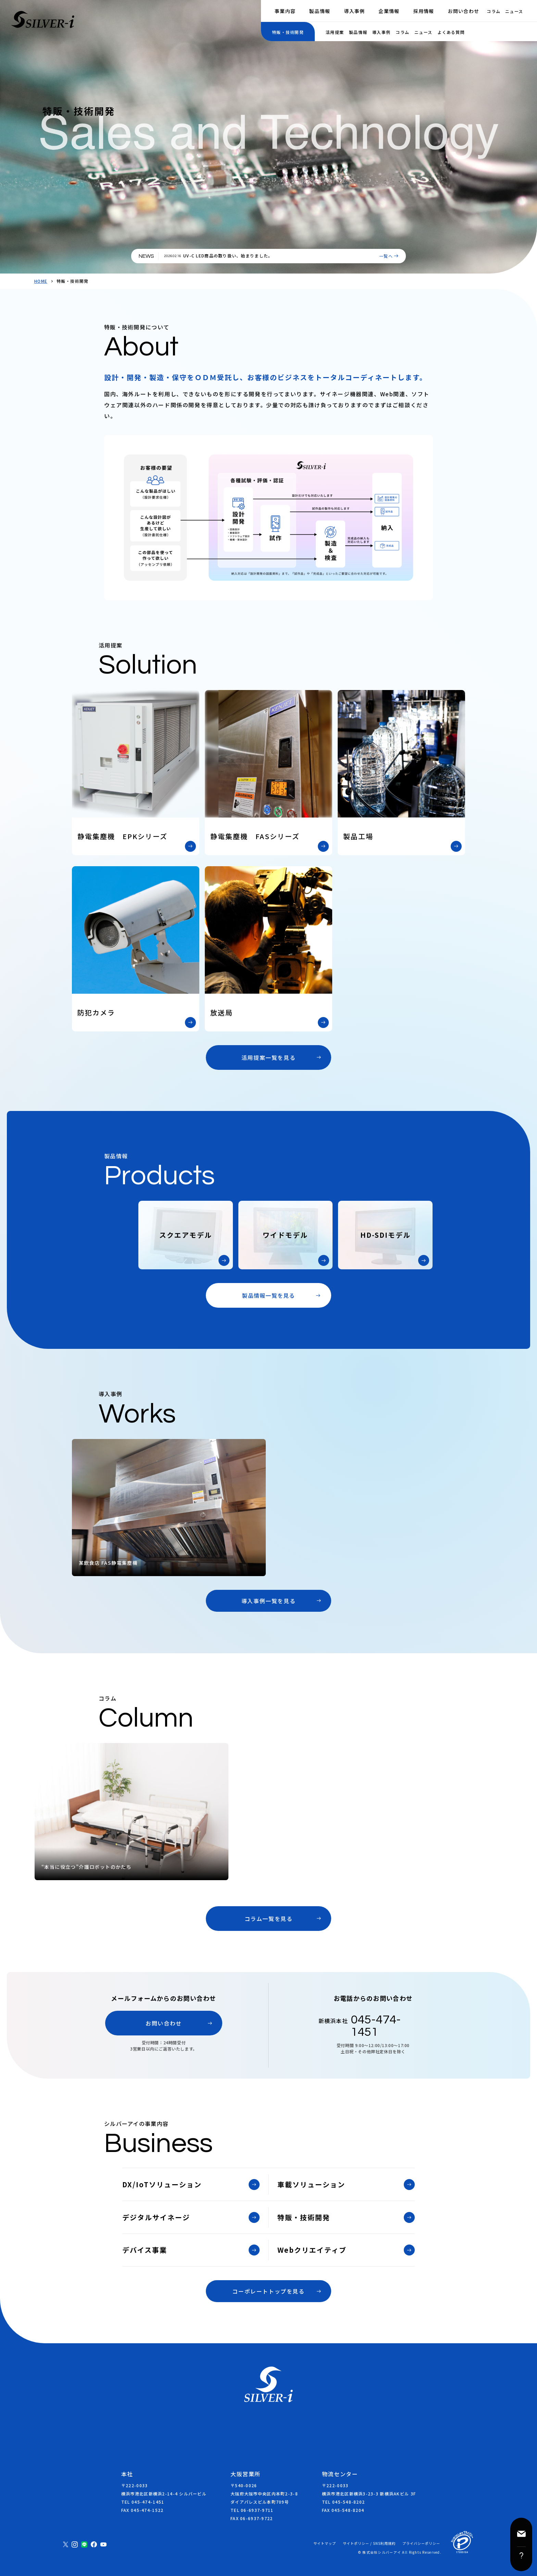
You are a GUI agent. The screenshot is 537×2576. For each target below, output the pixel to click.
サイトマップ (324, 2543)
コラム (493, 11)
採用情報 (423, 11)
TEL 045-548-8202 (343, 2502)
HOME (40, 281)
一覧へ (386, 256)
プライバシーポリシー (421, 2543)
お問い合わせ (463, 11)
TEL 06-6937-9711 (251, 2510)
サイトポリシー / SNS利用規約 (369, 2543)
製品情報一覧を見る (268, 1295)
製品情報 (319, 11)
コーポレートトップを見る (268, 2291)
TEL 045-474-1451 (142, 2502)
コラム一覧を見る (269, 1918)
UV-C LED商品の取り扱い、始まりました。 (228, 255)
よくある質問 (451, 32)
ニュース (514, 11)
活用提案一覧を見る (268, 1057)
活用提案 (335, 32)
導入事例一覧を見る (268, 1601)
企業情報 (388, 11)
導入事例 (354, 11)
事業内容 (285, 11)
